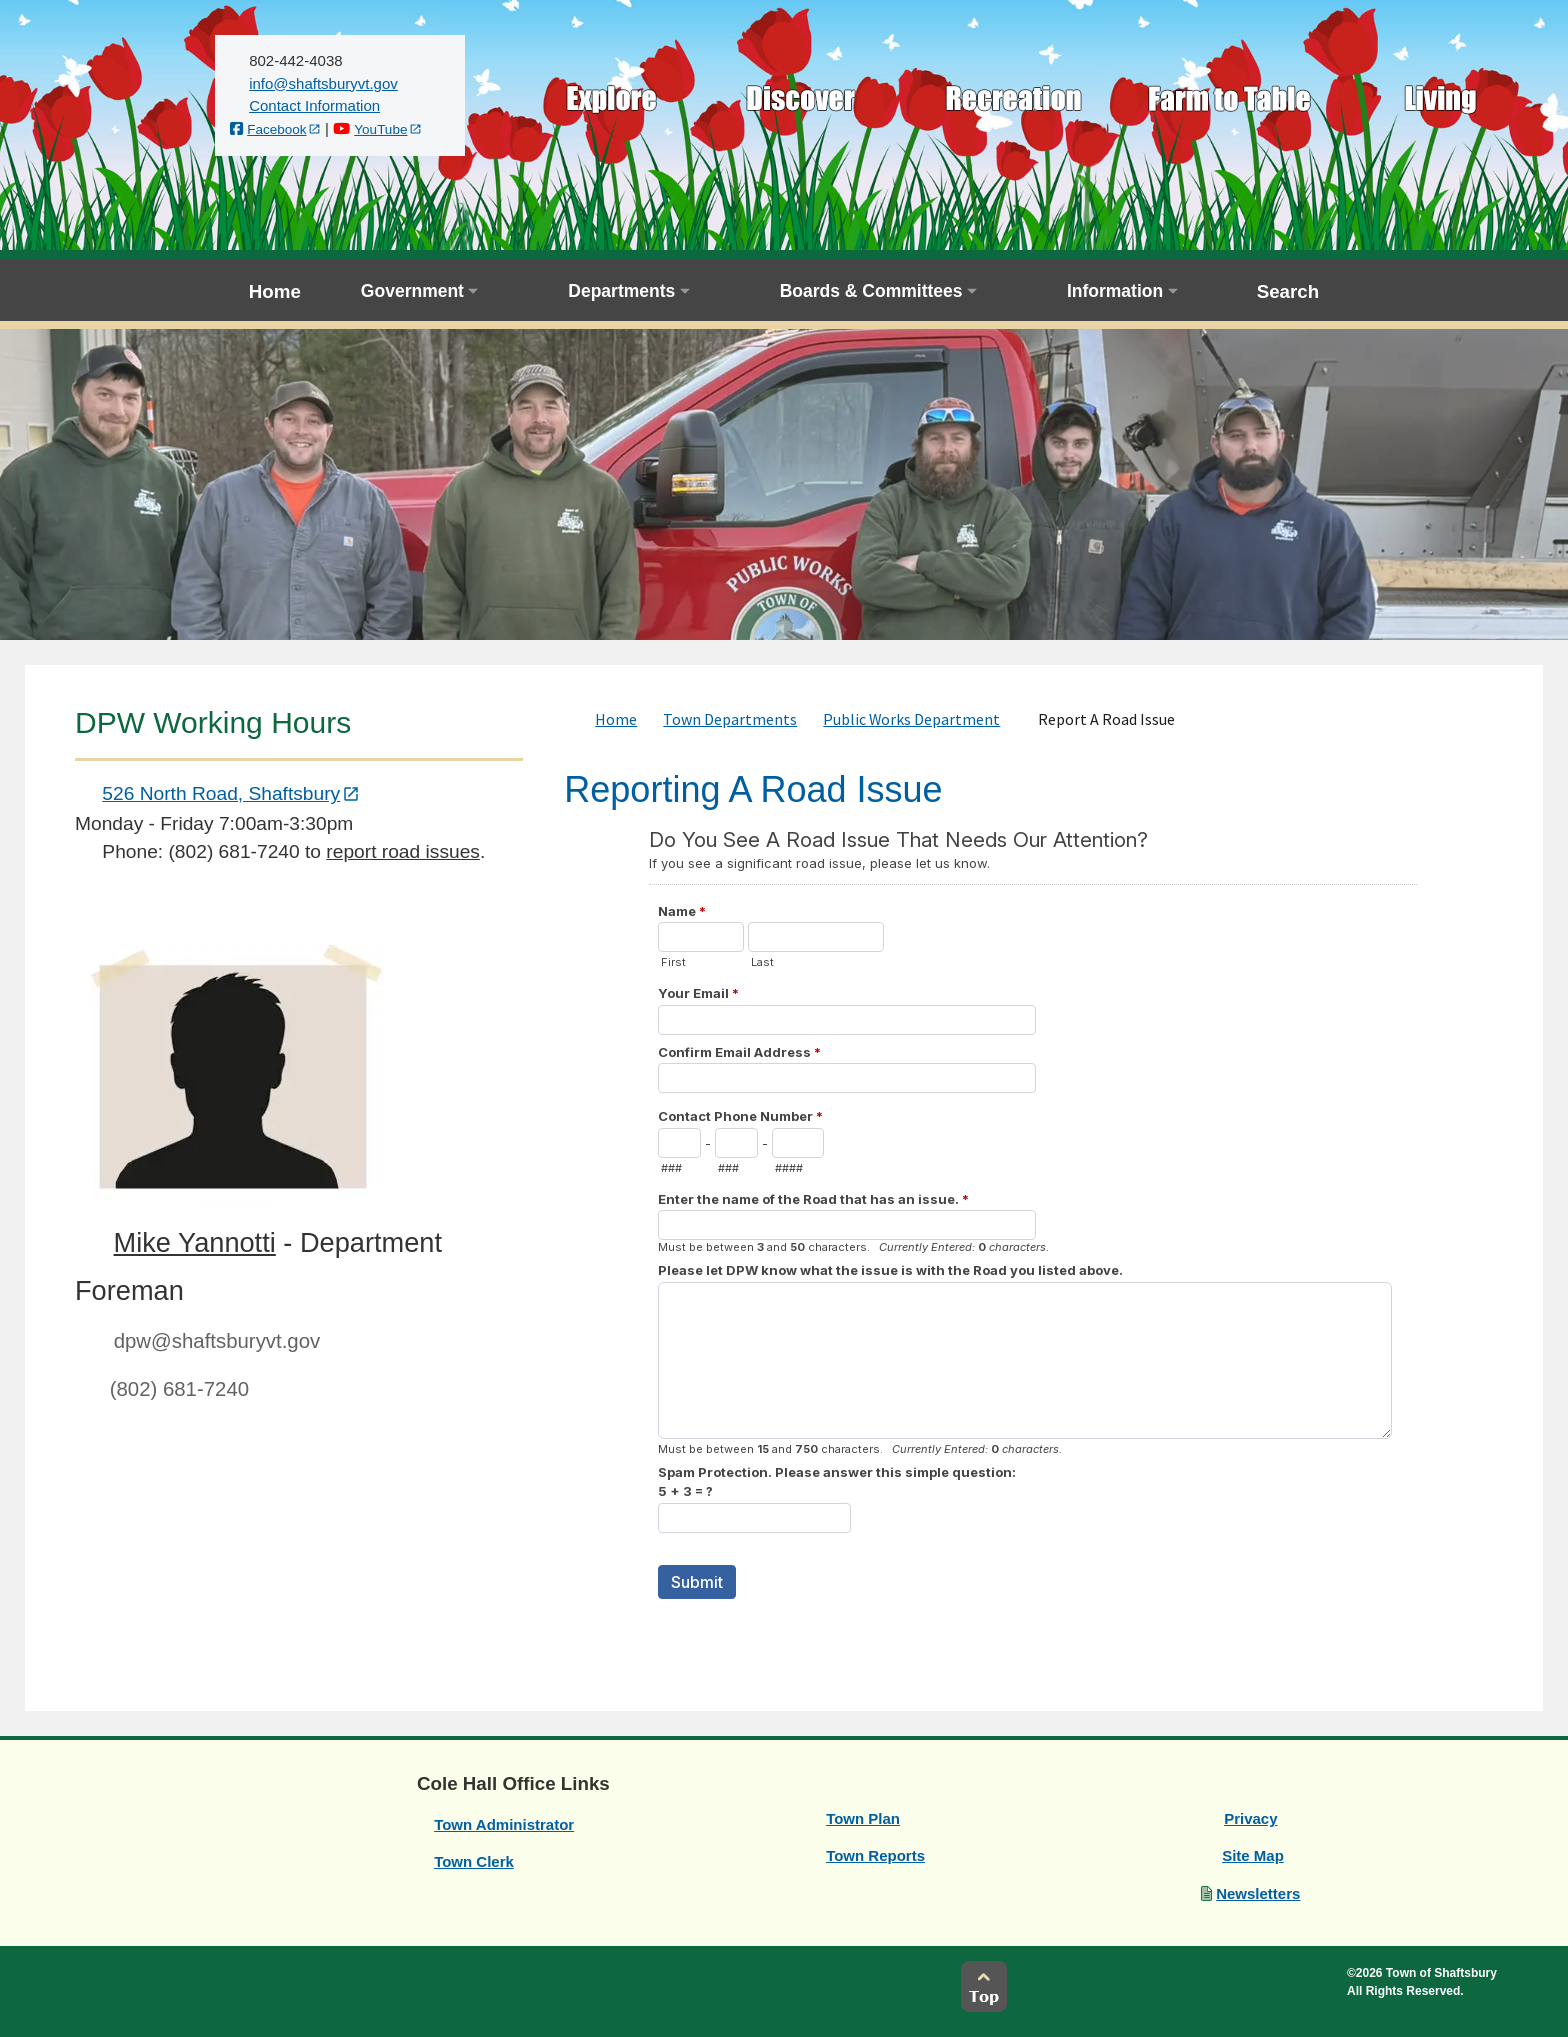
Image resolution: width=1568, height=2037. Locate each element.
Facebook (276, 129)
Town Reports (875, 1855)
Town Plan (863, 1818)
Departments (621, 291)
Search (1288, 291)
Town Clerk (474, 1861)
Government (412, 291)
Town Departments (730, 719)
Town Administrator (504, 1824)
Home (275, 291)
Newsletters (1258, 1893)
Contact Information (314, 105)
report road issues (403, 851)
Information (1115, 291)
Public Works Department (911, 719)
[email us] (323, 83)
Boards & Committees (871, 291)
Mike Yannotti (195, 1242)
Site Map (1253, 1855)
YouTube (380, 129)
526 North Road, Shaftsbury (221, 793)
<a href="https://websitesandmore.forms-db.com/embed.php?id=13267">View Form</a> (1033, 1235)
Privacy (1250, 1818)
